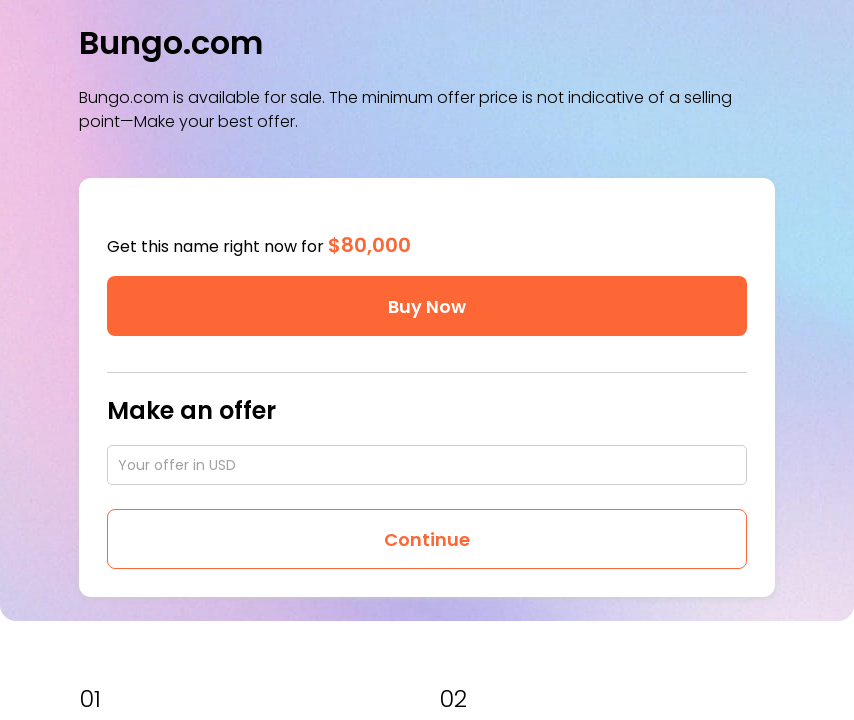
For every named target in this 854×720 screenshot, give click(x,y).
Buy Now (427, 306)
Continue (427, 539)
